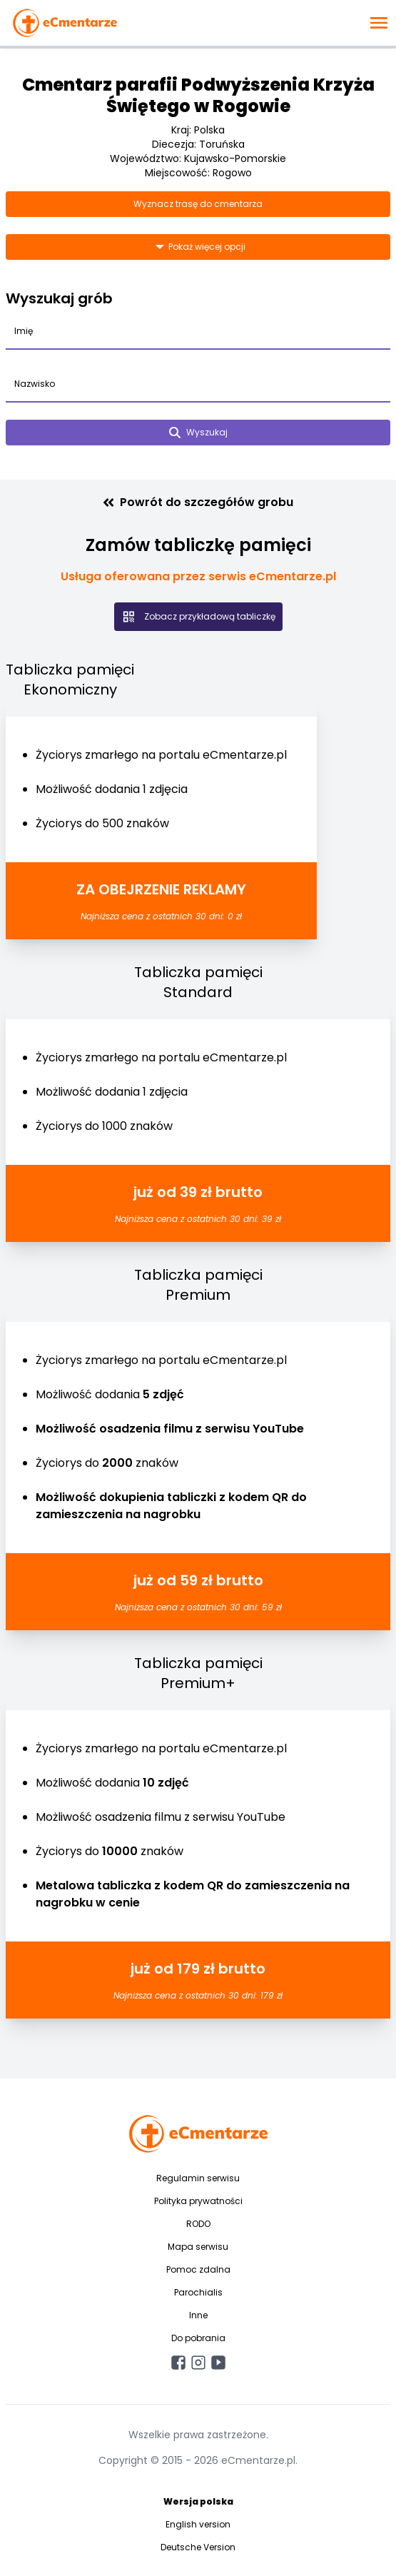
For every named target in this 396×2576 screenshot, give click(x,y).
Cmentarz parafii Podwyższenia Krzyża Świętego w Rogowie (198, 95)
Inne (198, 2315)
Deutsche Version (198, 2547)
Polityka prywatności (198, 2201)
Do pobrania (198, 2338)
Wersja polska (198, 2501)
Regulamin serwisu (198, 2178)
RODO (198, 2224)
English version (198, 2524)
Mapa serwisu (198, 2247)
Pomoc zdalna (198, 2269)
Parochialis (198, 2292)
